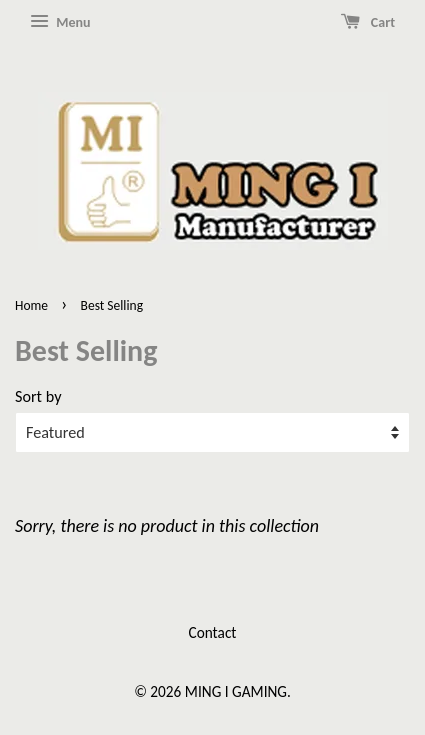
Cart (368, 22)
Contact (213, 632)
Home (31, 305)
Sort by (38, 396)
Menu (60, 22)
